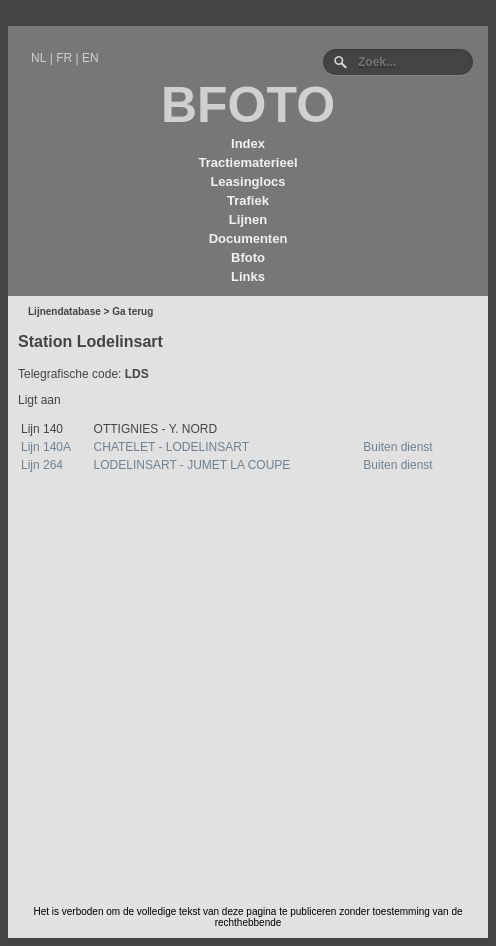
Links (248, 276)
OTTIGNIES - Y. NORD (156, 429)
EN (90, 58)
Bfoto (248, 257)
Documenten (248, 238)
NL (38, 58)
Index (248, 143)
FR (64, 58)
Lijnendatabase (64, 311)
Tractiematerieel (247, 162)
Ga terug (132, 311)
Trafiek (248, 200)
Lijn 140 (42, 429)
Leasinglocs (247, 181)
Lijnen (248, 219)
